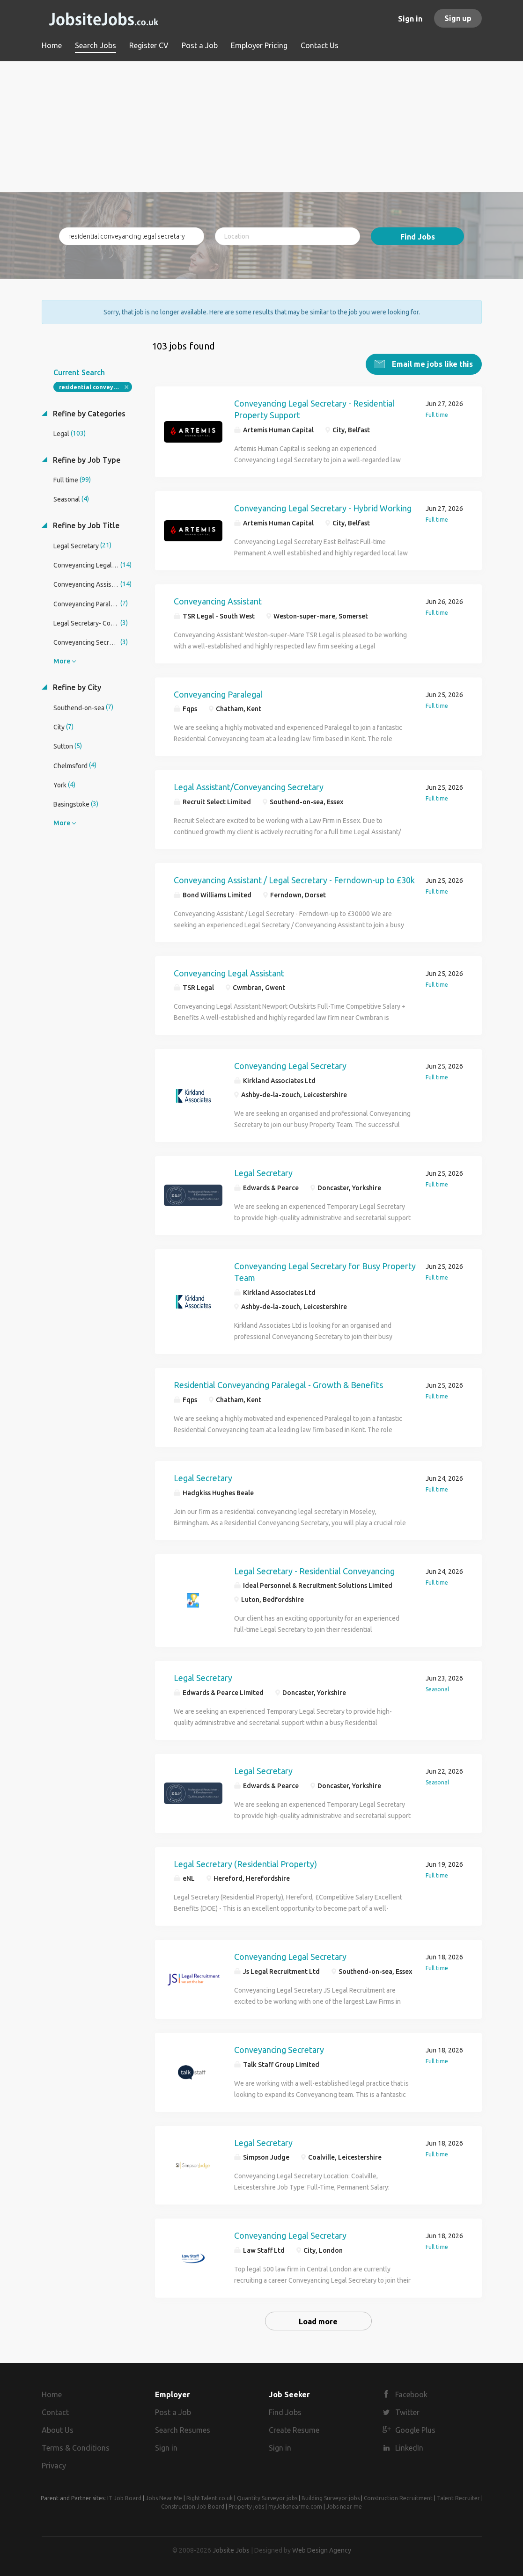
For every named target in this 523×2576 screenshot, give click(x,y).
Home (52, 2394)
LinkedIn (409, 2447)
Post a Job (173, 2412)
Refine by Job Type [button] (85, 459)
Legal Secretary (263, 1172)
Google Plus (415, 2429)
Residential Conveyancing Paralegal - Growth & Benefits (278, 1384)
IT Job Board (124, 2498)
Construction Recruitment (398, 2498)
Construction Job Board (192, 2506)
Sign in (410, 19)
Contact (55, 2412)
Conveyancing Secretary (279, 2049)
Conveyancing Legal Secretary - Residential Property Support (314, 409)
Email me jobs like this (431, 363)
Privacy (54, 2465)
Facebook (411, 2394)
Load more (318, 2321)
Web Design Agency (321, 2550)
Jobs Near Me (164, 2498)
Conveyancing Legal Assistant (229, 972)
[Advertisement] (262, 126)
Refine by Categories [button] (88, 413)
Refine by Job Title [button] (85, 525)
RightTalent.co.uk (209, 2498)
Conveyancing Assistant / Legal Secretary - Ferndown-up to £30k (294, 879)
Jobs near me (344, 2506)
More (61, 660)
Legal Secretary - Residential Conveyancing (314, 1570)
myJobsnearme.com (295, 2506)
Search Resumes (182, 2429)
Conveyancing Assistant (218, 600)
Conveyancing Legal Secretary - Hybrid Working (323, 507)
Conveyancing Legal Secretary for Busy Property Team (325, 1271)
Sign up (457, 18)
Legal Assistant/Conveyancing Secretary (249, 786)
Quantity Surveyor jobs (267, 2498)
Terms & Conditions (76, 2447)
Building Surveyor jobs (331, 2498)
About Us (58, 2429)
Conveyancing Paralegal (218, 694)
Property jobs (246, 2506)
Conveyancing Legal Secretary (290, 1065)
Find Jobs (417, 237)
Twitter (407, 2412)
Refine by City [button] (76, 687)
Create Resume (294, 2429)
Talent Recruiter (458, 2498)
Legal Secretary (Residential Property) (245, 1863)
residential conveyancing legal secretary (96, 387)
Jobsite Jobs (231, 2550)
